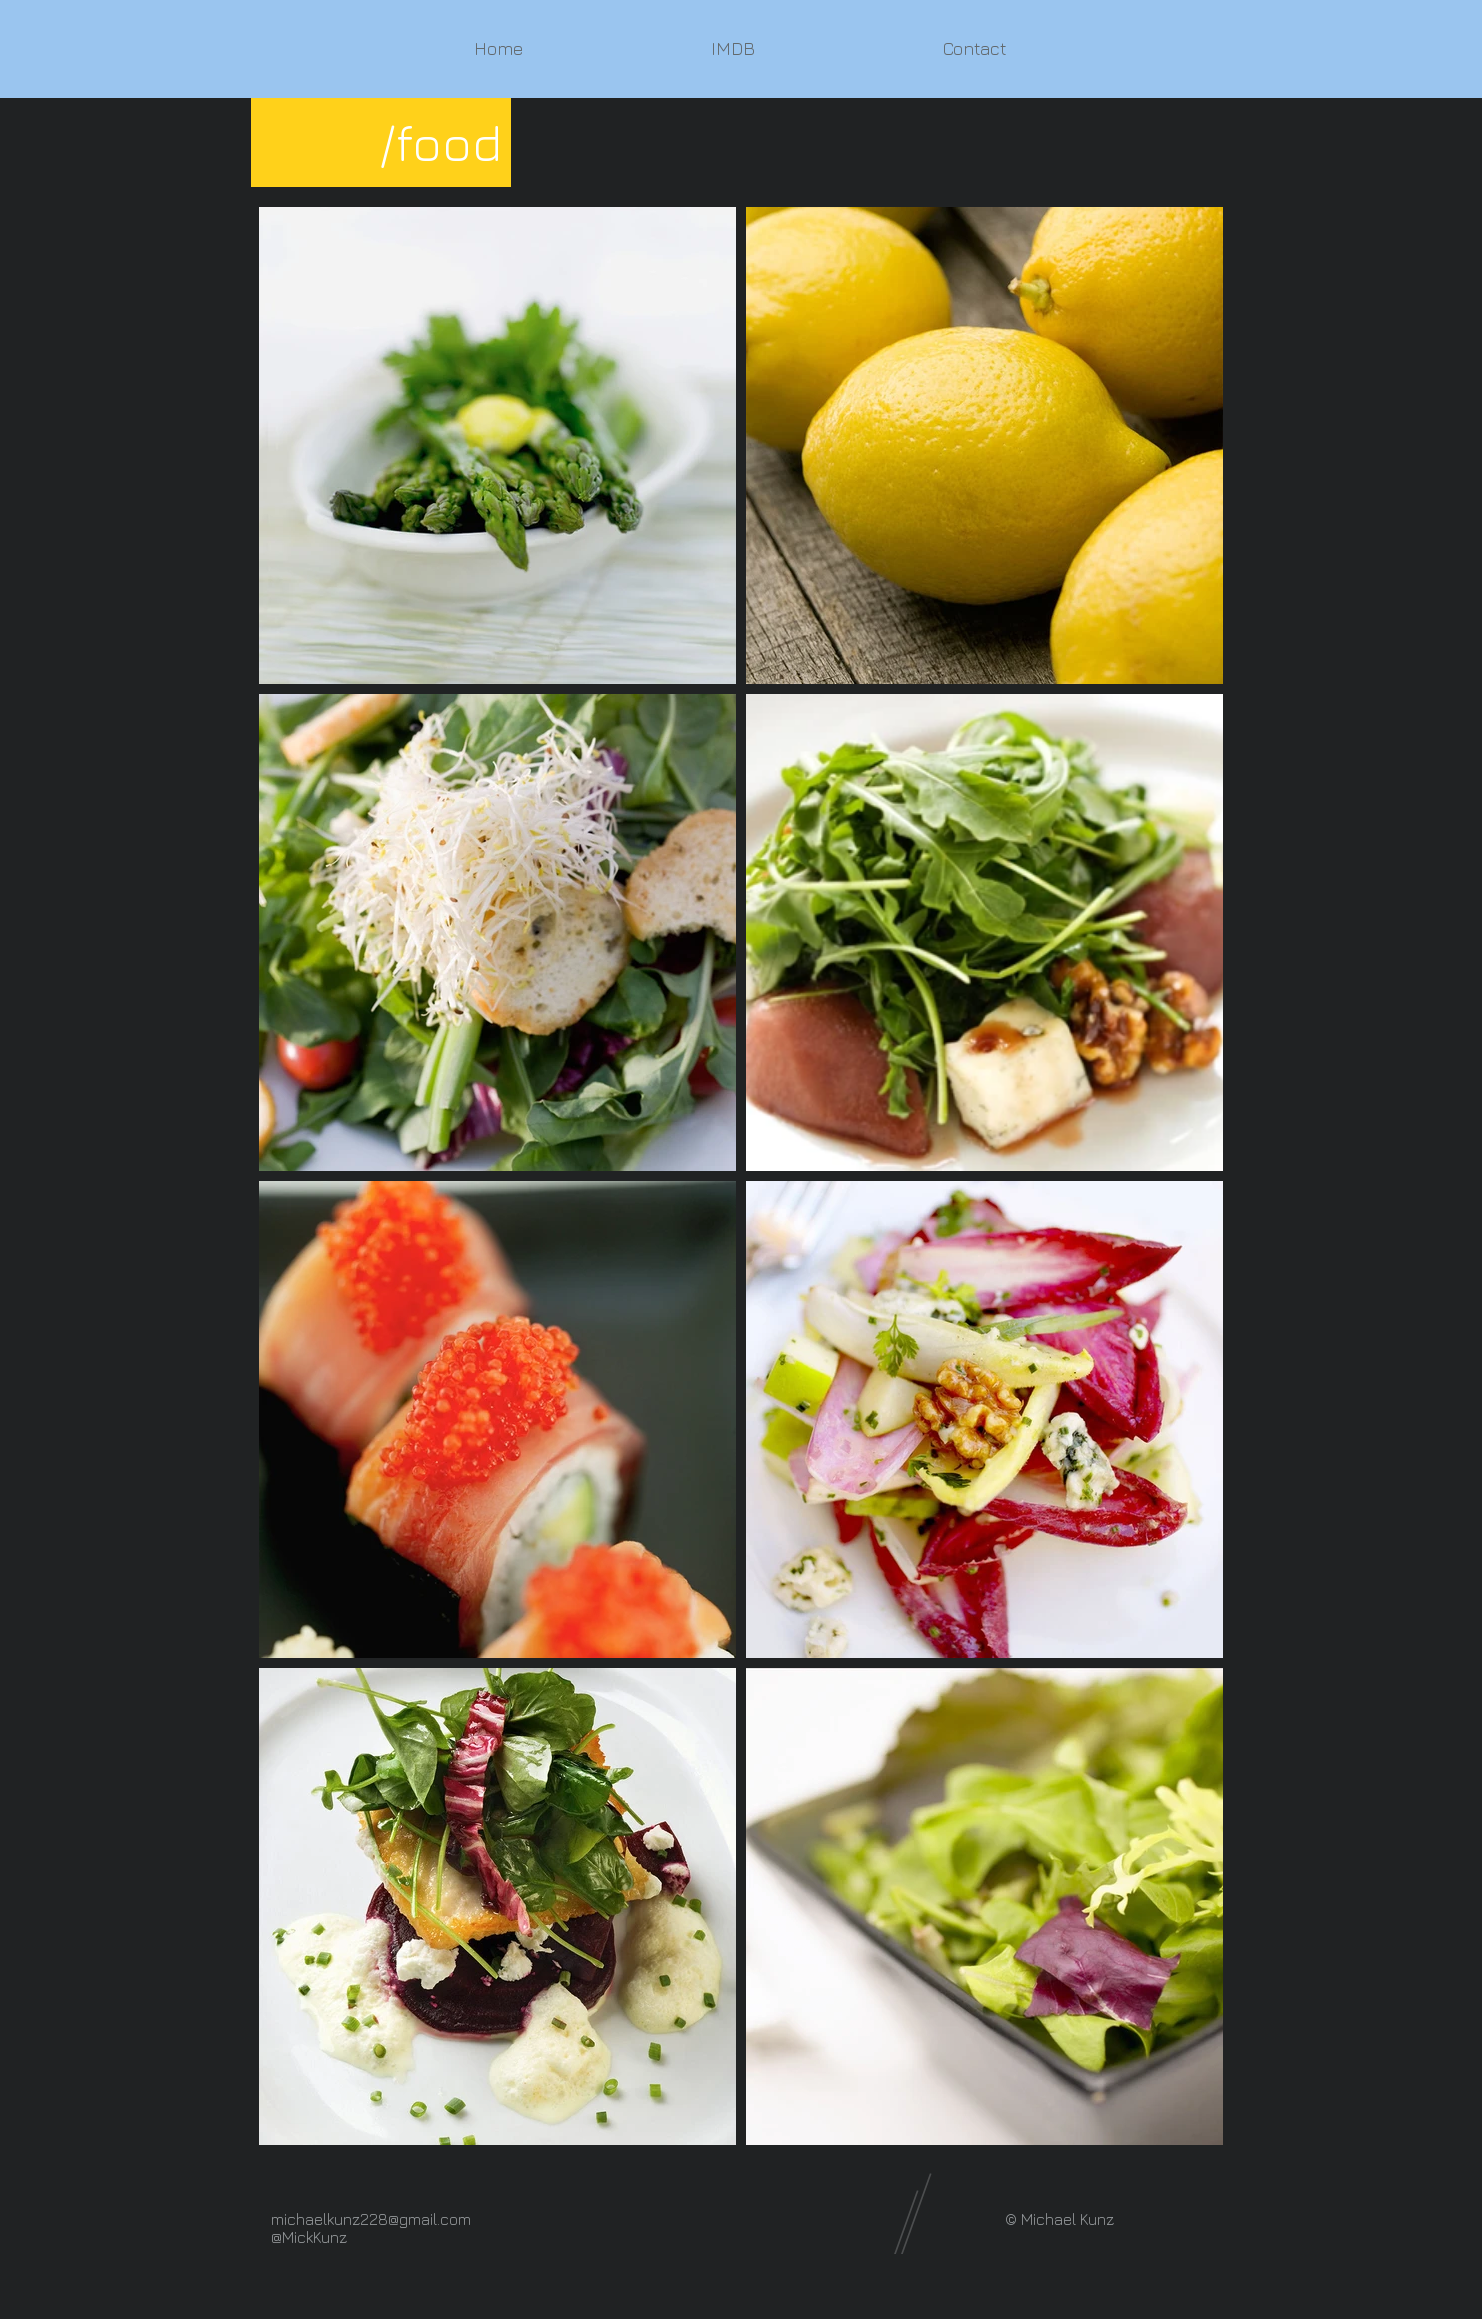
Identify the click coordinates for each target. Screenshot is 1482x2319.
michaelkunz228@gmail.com (371, 2219)
